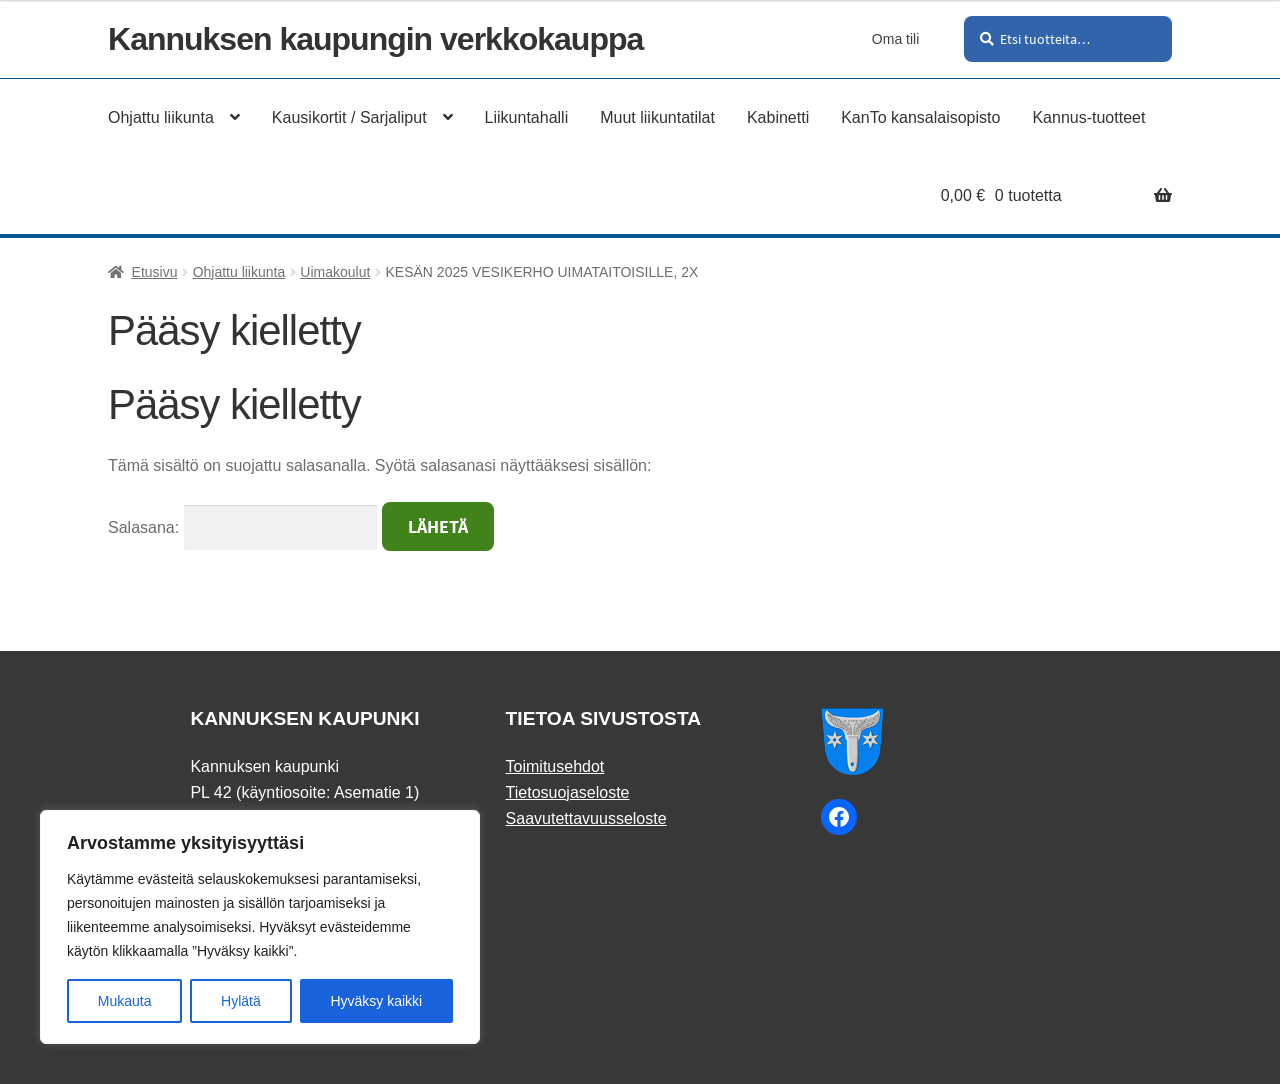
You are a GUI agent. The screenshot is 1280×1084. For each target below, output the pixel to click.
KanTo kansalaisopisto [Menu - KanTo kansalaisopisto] (920, 117)
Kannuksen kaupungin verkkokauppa (375, 39)
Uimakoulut (335, 272)
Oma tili (895, 39)
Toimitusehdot (555, 766)
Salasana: (242, 527)
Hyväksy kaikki (376, 1001)
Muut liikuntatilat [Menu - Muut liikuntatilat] (657, 117)
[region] (260, 927)
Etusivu (155, 272)
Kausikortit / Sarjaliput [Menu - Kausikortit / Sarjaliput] (349, 117)
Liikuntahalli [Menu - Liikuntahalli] (527, 117)
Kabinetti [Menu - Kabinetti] (778, 117)
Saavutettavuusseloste (586, 818)
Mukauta (125, 1001)
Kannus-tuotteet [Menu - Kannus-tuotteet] (1088, 117)
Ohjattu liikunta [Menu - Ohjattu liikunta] (161, 117)
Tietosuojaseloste (568, 792)
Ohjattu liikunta (239, 272)
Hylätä (241, 1001)
